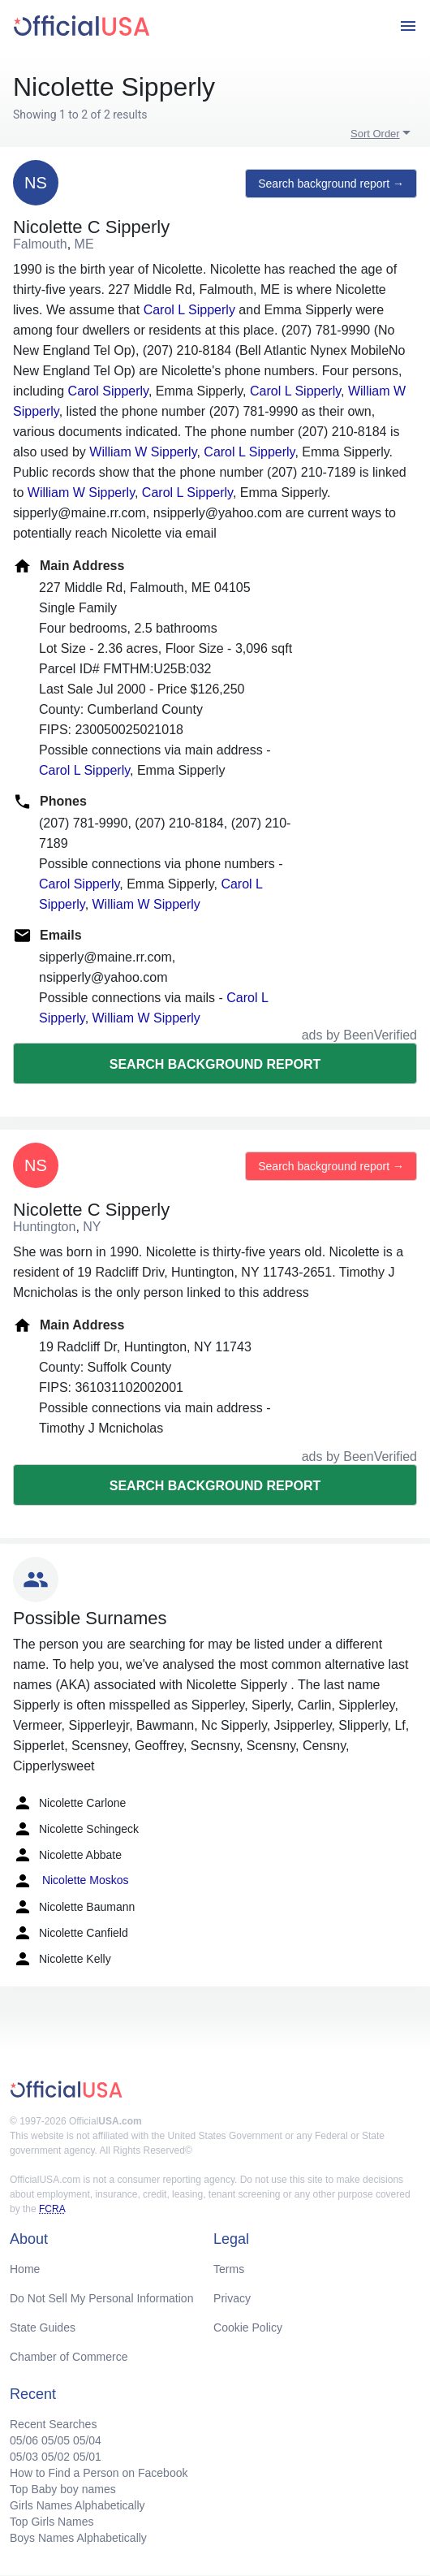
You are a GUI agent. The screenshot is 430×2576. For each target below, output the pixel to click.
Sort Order (375, 134)
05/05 (55, 2440)
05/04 (87, 2440)
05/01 (87, 2456)
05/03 (24, 2456)
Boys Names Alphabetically (78, 2537)
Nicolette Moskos (70, 1881)
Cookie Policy (247, 2327)
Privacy (232, 2298)
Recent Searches (53, 2424)
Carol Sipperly (108, 391)
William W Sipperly (142, 452)
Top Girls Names (51, 2521)
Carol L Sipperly (189, 310)
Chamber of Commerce (69, 2356)
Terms (228, 2269)
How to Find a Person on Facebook (98, 2472)
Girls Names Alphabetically (77, 2505)
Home (25, 2269)
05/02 (55, 2456)
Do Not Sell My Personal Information (101, 2298)
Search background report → (331, 183)
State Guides (42, 2327)
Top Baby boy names (63, 2489)
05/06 (24, 2440)
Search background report (215, 1064)
